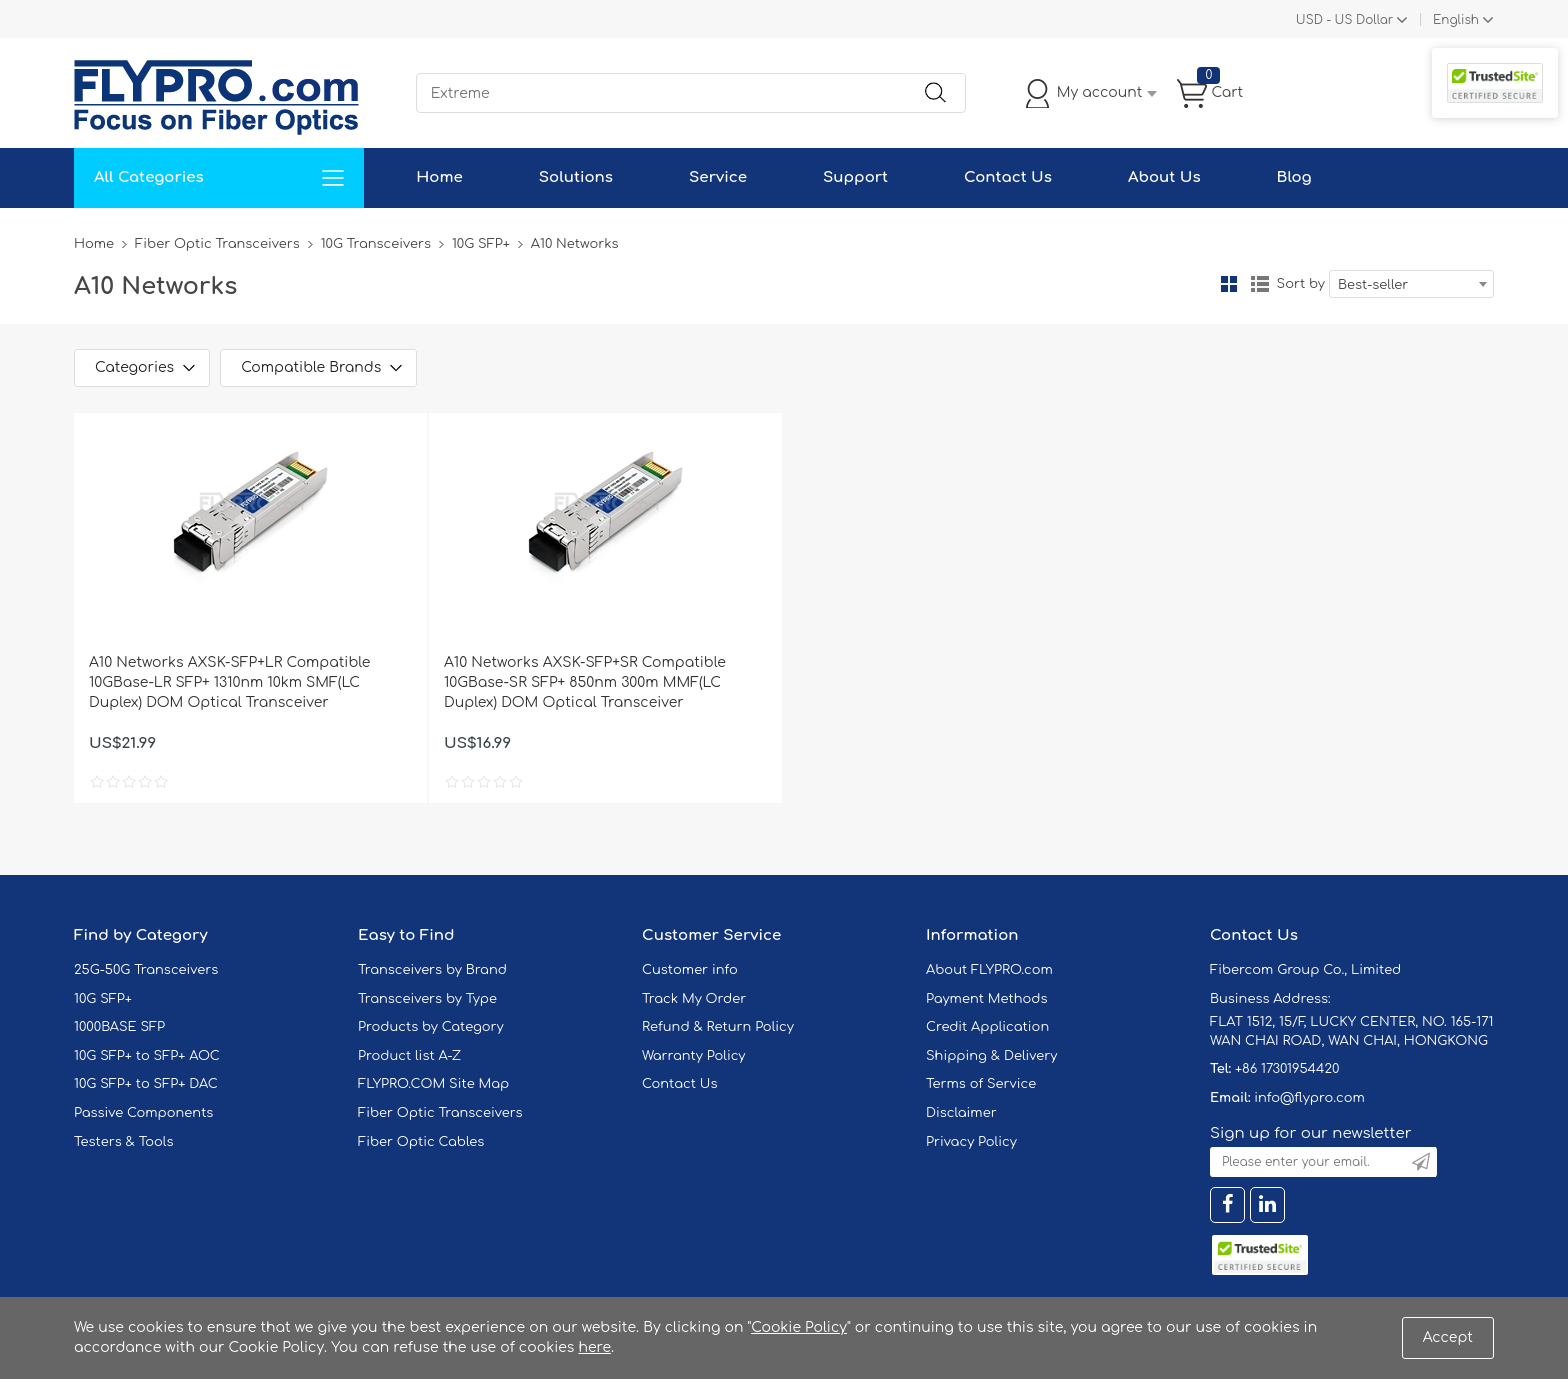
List (1260, 284)
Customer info (690, 970)
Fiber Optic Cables (421, 1142)
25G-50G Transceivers (146, 970)
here (594, 1347)
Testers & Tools (124, 1142)
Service (718, 177)
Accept (1448, 1337)
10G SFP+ (481, 244)
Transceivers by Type (427, 999)
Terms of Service (981, 1084)
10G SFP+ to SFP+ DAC (146, 1084)
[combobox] (1411, 284)
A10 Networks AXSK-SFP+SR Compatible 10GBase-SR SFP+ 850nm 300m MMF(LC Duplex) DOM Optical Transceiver (585, 682)
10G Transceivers (376, 244)
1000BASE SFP (119, 1027)
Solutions (576, 177)
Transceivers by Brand (432, 970)
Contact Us (1008, 177)
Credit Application (987, 1027)
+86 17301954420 (1287, 1069)
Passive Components (143, 1113)
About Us (1164, 177)
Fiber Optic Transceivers (217, 244)
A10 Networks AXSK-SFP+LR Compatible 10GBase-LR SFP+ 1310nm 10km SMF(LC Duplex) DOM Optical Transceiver (229, 682)
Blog (1294, 177)
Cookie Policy (799, 1327)
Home (439, 177)
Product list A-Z (409, 1056)
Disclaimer (961, 1113)
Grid (1229, 284)
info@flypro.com (1309, 1098)
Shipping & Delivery (991, 1056)
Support (855, 177)
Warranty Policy (694, 1056)
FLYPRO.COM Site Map (433, 1084)
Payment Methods (987, 999)
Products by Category (431, 1027)
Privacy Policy (971, 1142)
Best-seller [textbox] (1373, 285)
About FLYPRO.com (989, 970)
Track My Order (694, 999)
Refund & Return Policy (718, 1027)
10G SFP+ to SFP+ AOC (147, 1056)
